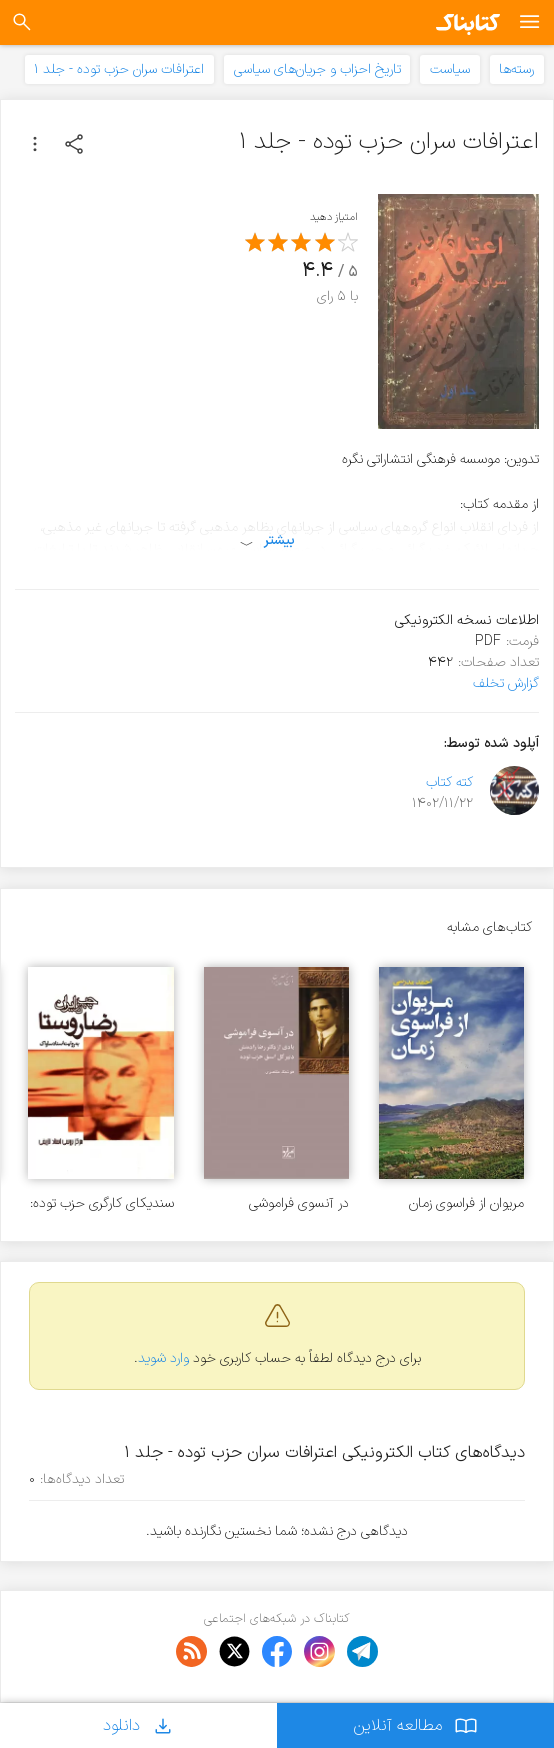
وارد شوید (163, 1358)
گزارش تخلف (506, 683)
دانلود (139, 1725)
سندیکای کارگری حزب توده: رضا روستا (102, 1203)
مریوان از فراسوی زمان (466, 1203)
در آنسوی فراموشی (299, 1203)
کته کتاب (449, 782)
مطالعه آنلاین (415, 1725)
